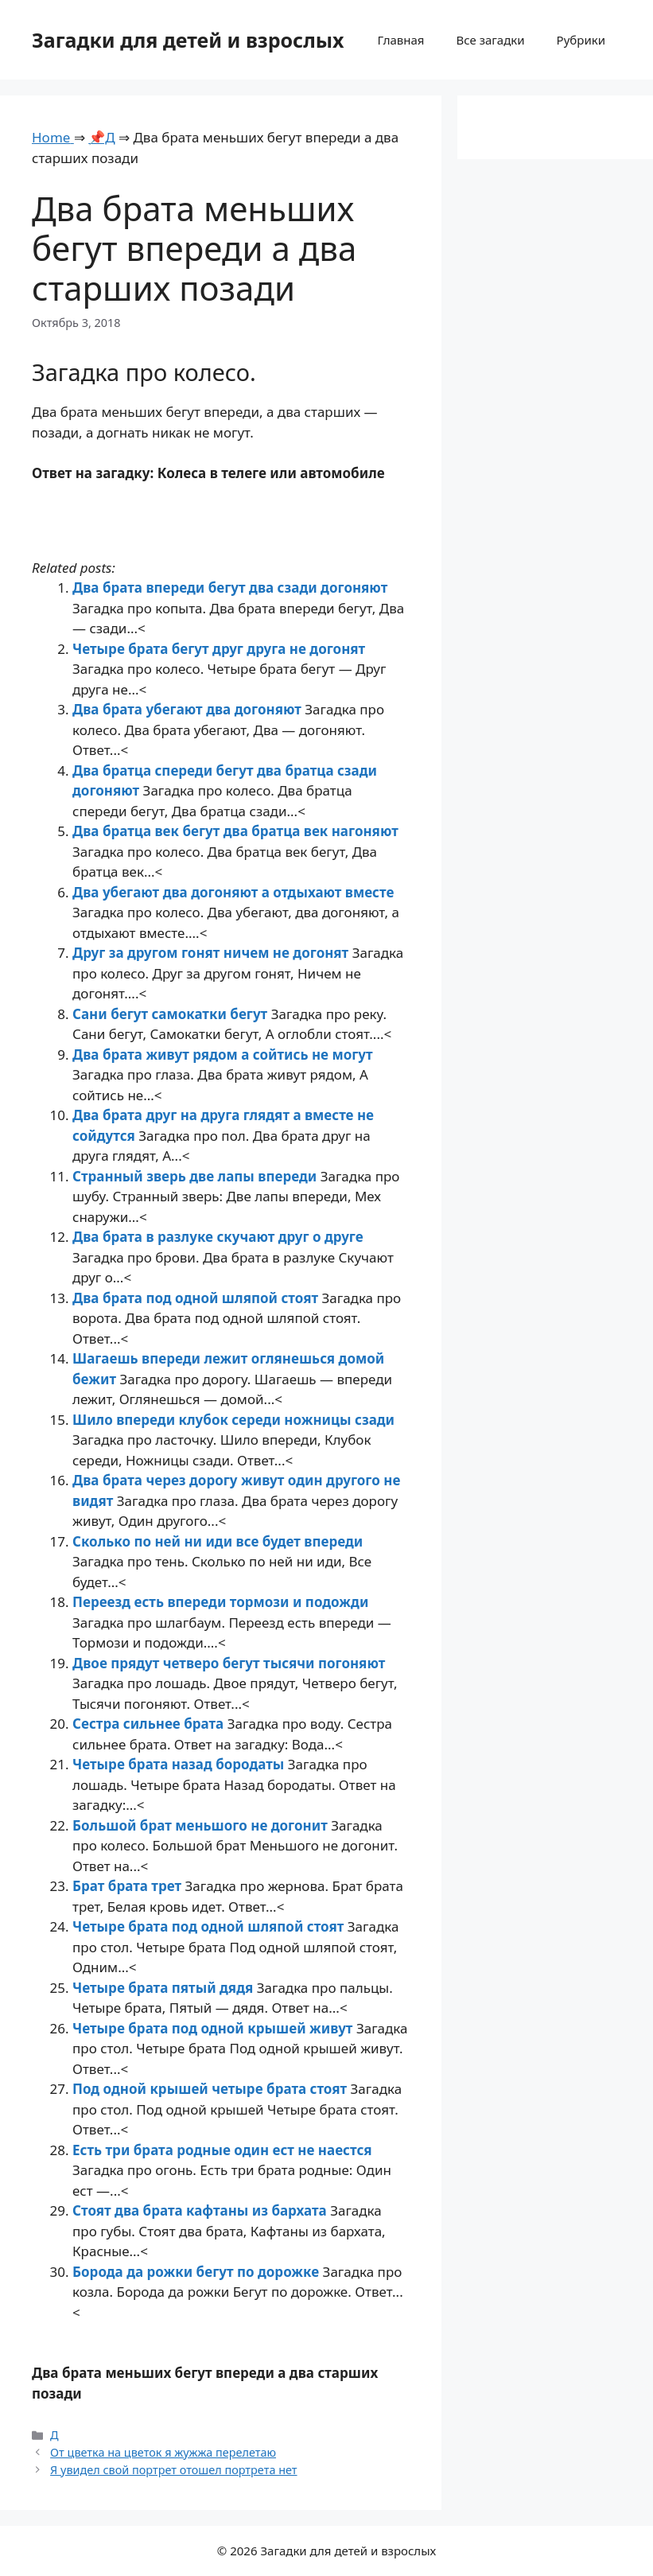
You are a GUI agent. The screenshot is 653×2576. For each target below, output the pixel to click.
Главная (400, 40)
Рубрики (581, 40)
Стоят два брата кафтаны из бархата (201, 2210)
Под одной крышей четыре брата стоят (211, 2089)
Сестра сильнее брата (149, 1723)
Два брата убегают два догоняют (188, 709)
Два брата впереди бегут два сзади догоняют (229, 587)
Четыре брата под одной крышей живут (214, 2028)
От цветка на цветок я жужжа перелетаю (163, 2452)
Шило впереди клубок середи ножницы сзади (233, 1420)
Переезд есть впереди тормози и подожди (220, 1602)
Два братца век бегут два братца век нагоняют (235, 831)
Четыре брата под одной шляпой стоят (210, 1926)
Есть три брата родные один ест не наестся (221, 2150)
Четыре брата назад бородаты (180, 1764)
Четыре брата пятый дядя (164, 1988)
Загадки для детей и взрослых (188, 39)
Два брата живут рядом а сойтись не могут (222, 1054)
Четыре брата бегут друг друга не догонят (218, 649)
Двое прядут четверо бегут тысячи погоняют (228, 1663)
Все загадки (490, 40)
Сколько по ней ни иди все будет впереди (217, 1541)
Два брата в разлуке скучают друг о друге (217, 1237)
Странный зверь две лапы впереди (196, 1176)
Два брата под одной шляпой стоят (196, 1298)
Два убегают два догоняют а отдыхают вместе (233, 892)
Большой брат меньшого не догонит (201, 1825)
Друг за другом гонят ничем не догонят (212, 953)
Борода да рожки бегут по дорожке (197, 2272)
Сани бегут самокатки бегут (171, 1014)
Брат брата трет (128, 1886)
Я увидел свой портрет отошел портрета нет (173, 2469)
